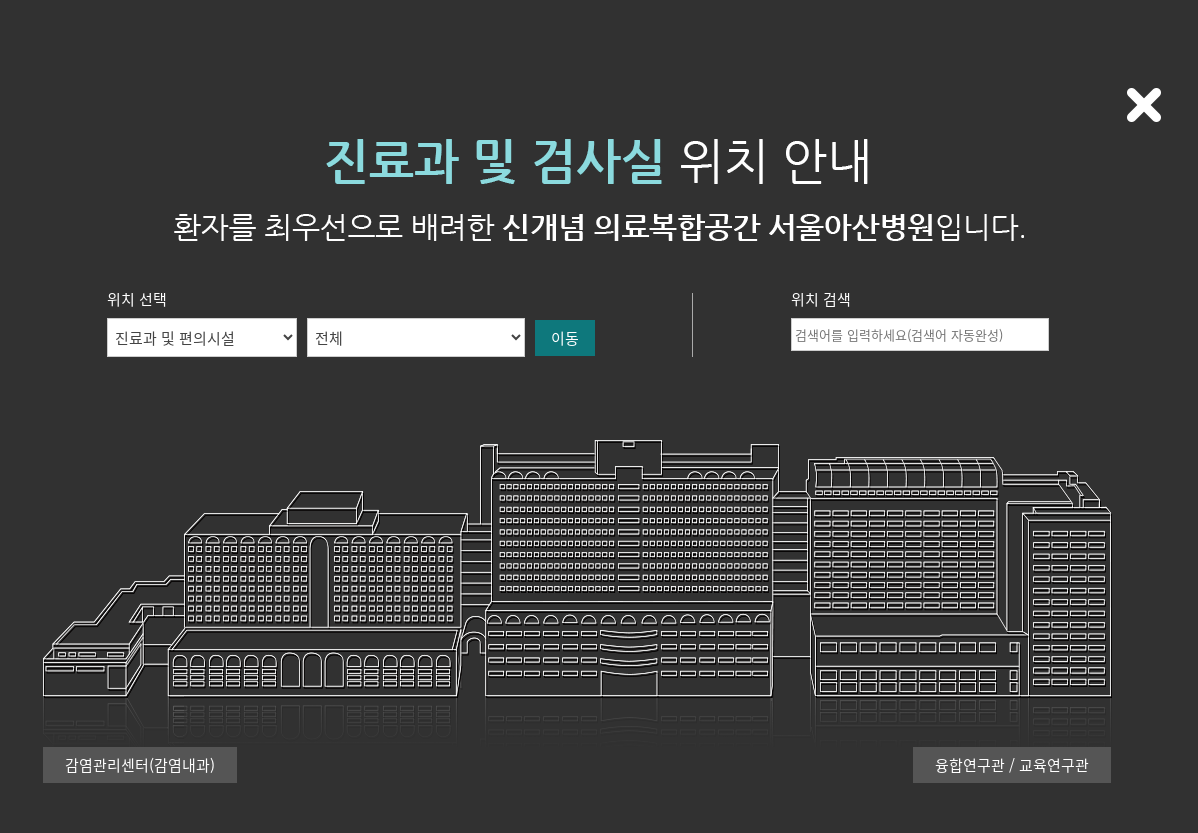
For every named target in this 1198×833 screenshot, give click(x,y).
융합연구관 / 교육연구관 (1012, 765)
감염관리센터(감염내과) (140, 765)
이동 (565, 338)
